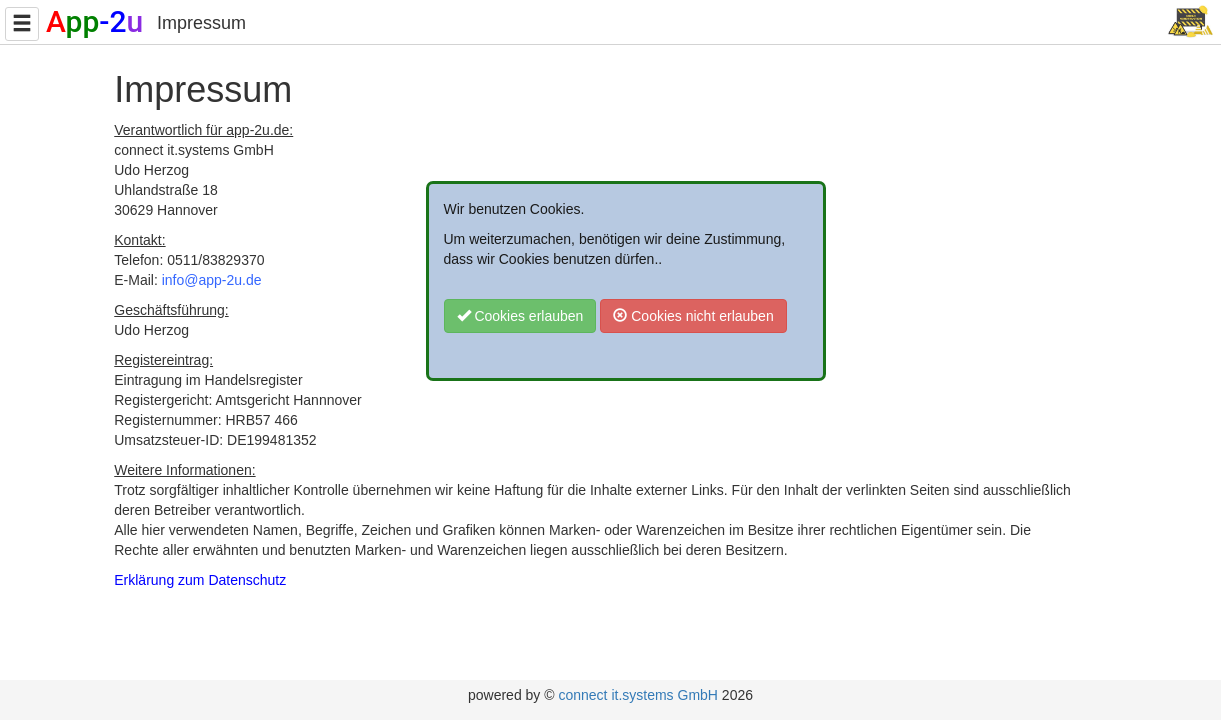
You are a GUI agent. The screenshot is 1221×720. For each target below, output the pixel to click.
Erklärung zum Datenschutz (200, 580)
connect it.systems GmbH (638, 695)
